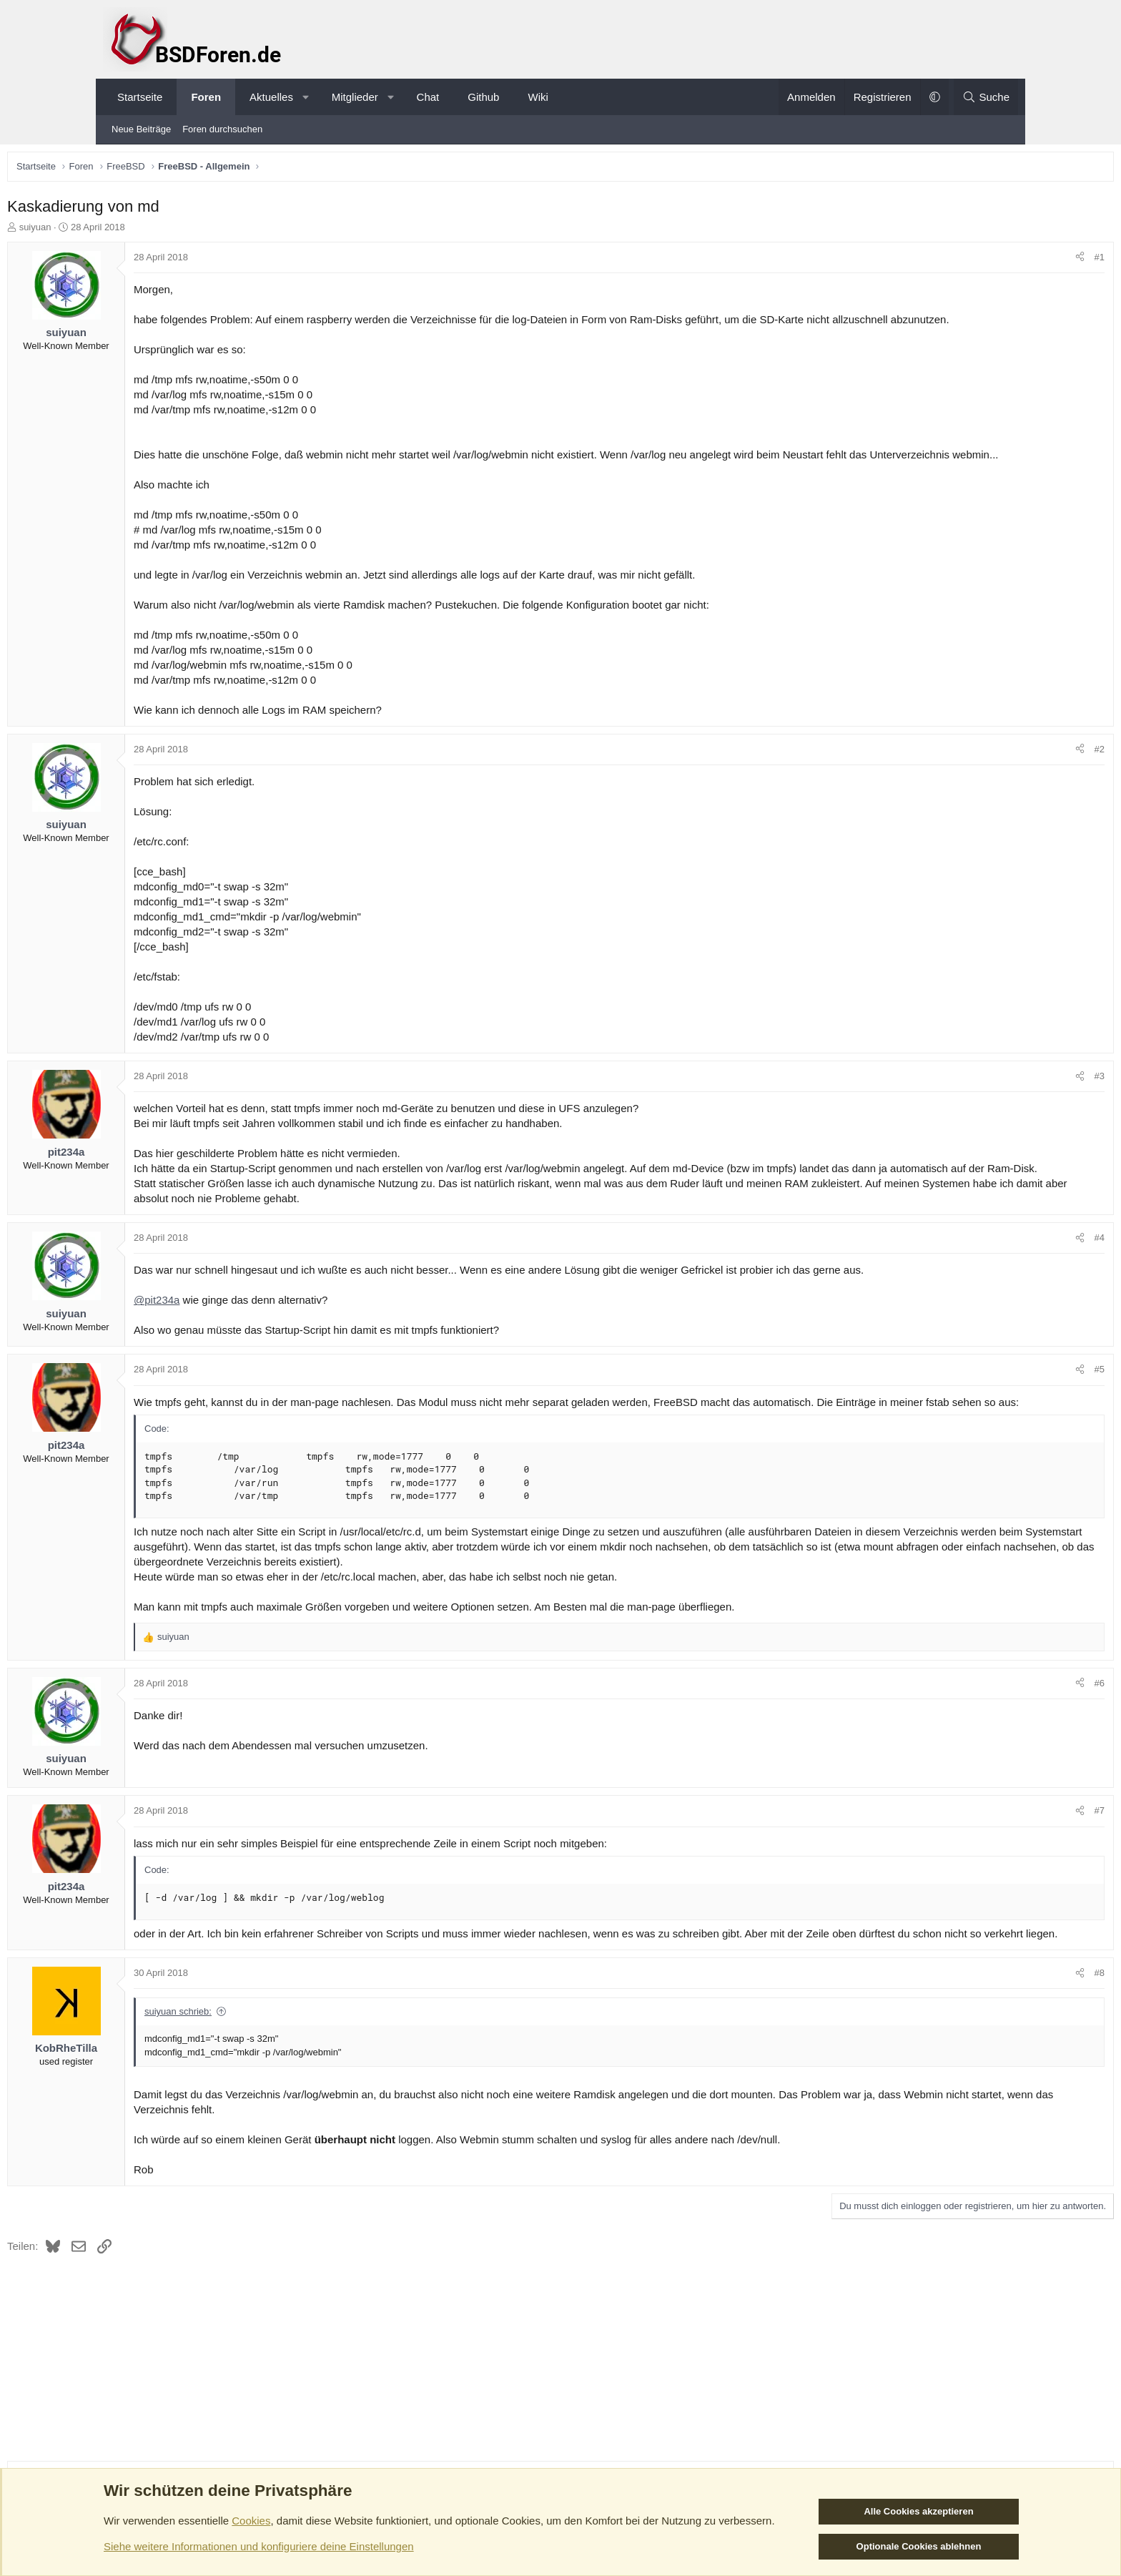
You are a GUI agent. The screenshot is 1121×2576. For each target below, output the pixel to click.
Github (483, 97)
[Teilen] (980, 261)
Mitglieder (355, 97)
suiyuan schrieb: (277, 2090)
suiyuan (135, 230)
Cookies (251, 2520)
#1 (1000, 260)
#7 (1000, 1874)
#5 (1000, 1417)
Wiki (538, 97)
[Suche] (986, 97)
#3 (1000, 1109)
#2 (1000, 782)
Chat (428, 97)
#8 (1000, 2051)
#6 (1000, 1746)
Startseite (139, 97)
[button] (306, 97)
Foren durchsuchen (222, 129)
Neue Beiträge (141, 129)
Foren (206, 97)
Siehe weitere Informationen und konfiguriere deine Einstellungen (259, 2546)
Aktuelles (271, 97)
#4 (1000, 1286)
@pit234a (256, 1348)
